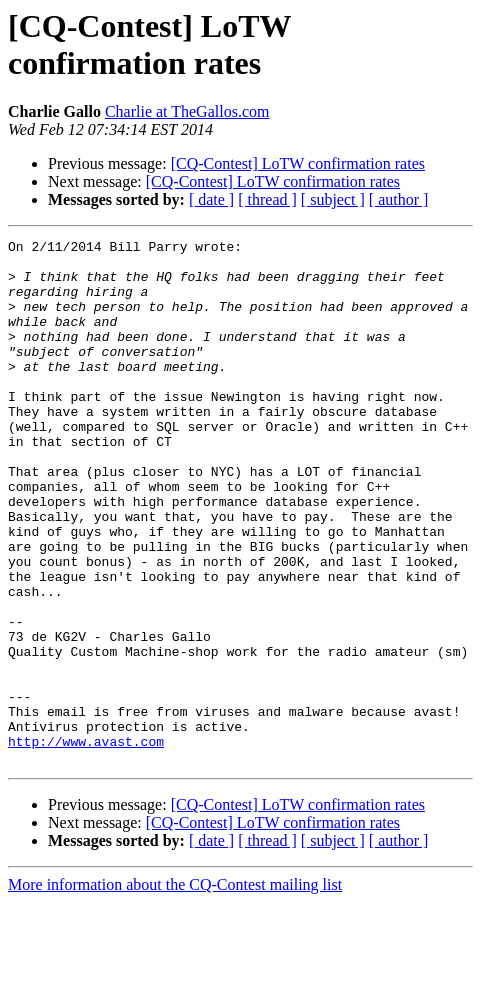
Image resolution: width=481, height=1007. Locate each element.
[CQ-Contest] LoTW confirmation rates (298, 163)
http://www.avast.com (86, 843)
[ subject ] (333, 199)
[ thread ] (267, 199)
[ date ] (211, 199)
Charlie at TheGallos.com (187, 111)
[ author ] (399, 199)
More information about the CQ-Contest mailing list (175, 989)
